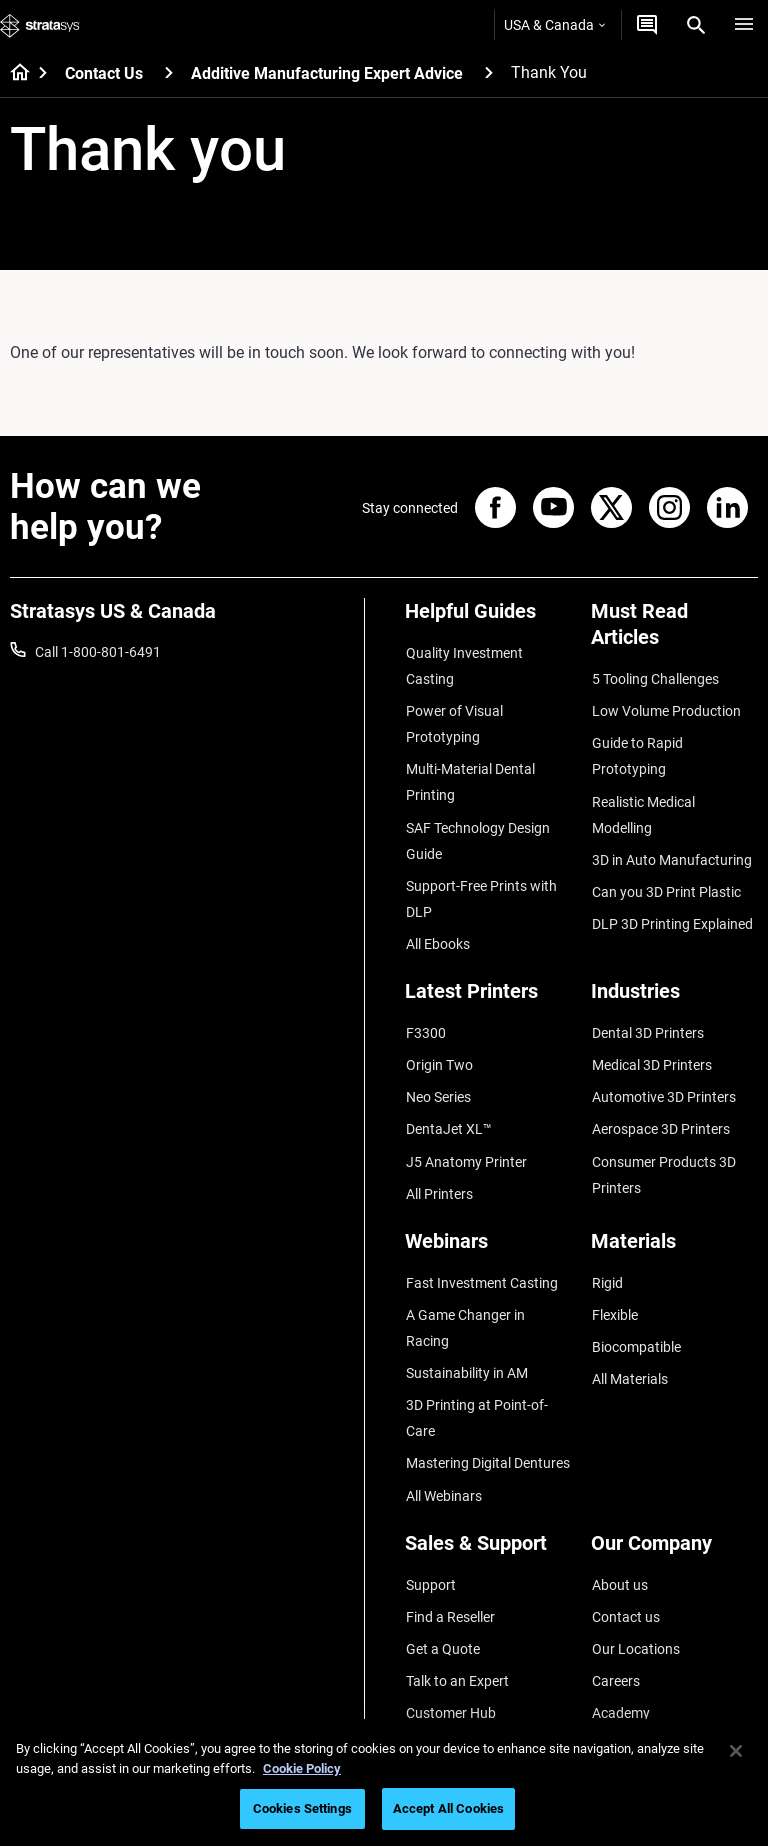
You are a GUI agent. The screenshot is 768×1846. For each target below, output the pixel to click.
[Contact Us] (169, 72)
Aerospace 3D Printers (660, 1104)
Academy (620, 1626)
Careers (615, 1597)
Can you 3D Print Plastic (665, 851)
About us (619, 1509)
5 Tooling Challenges (654, 678)
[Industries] (674, 982)
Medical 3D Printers (651, 1045)
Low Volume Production (665, 707)
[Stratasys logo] (40, 25)
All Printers (438, 1162)
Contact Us (104, 73)
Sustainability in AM (466, 1308)
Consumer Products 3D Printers (663, 1146)
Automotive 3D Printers (663, 1074)
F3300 (425, 1016)
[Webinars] (488, 1215)
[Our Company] (674, 1475)
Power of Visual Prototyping (453, 720)
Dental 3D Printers (647, 1016)
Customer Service (459, 1656)
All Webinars (443, 1422)
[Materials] (674, 1215)
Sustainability (633, 1656)
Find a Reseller (449, 1538)
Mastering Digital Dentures (487, 1393)
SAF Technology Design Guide (477, 831)
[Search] (696, 25)
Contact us (625, 1538)
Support (430, 1509)
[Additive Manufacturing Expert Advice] (489, 72)
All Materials (629, 1337)
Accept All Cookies (448, 1808)
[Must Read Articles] (674, 631)
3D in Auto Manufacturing (671, 821)
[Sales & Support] (488, 1475)
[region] (384, 1782)
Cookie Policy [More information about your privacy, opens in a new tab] (302, 1768)
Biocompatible (635, 1308)
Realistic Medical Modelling (674, 792)
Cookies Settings (302, 1808)
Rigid (606, 1249)
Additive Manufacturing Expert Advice (327, 73)
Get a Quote (442, 1568)
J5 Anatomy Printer (465, 1133)
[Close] (736, 1751)
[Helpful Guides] (488, 618)
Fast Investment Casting (481, 1249)
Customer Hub (450, 1626)
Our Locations (635, 1568)
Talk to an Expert (456, 1597)
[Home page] (13, 74)
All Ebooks (437, 929)
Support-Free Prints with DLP (480, 886)
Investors (620, 1685)
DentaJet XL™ (448, 1104)
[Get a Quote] (647, 25)
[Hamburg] (744, 25)
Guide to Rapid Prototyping (636, 750)
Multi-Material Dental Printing (469, 776)
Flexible (614, 1279)
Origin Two (438, 1045)
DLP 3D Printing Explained (671, 880)
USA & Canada (554, 25)
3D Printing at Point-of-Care (476, 1350)
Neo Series (437, 1074)
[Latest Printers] (488, 982)
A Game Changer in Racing (487, 1279)
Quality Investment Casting (463, 665)
